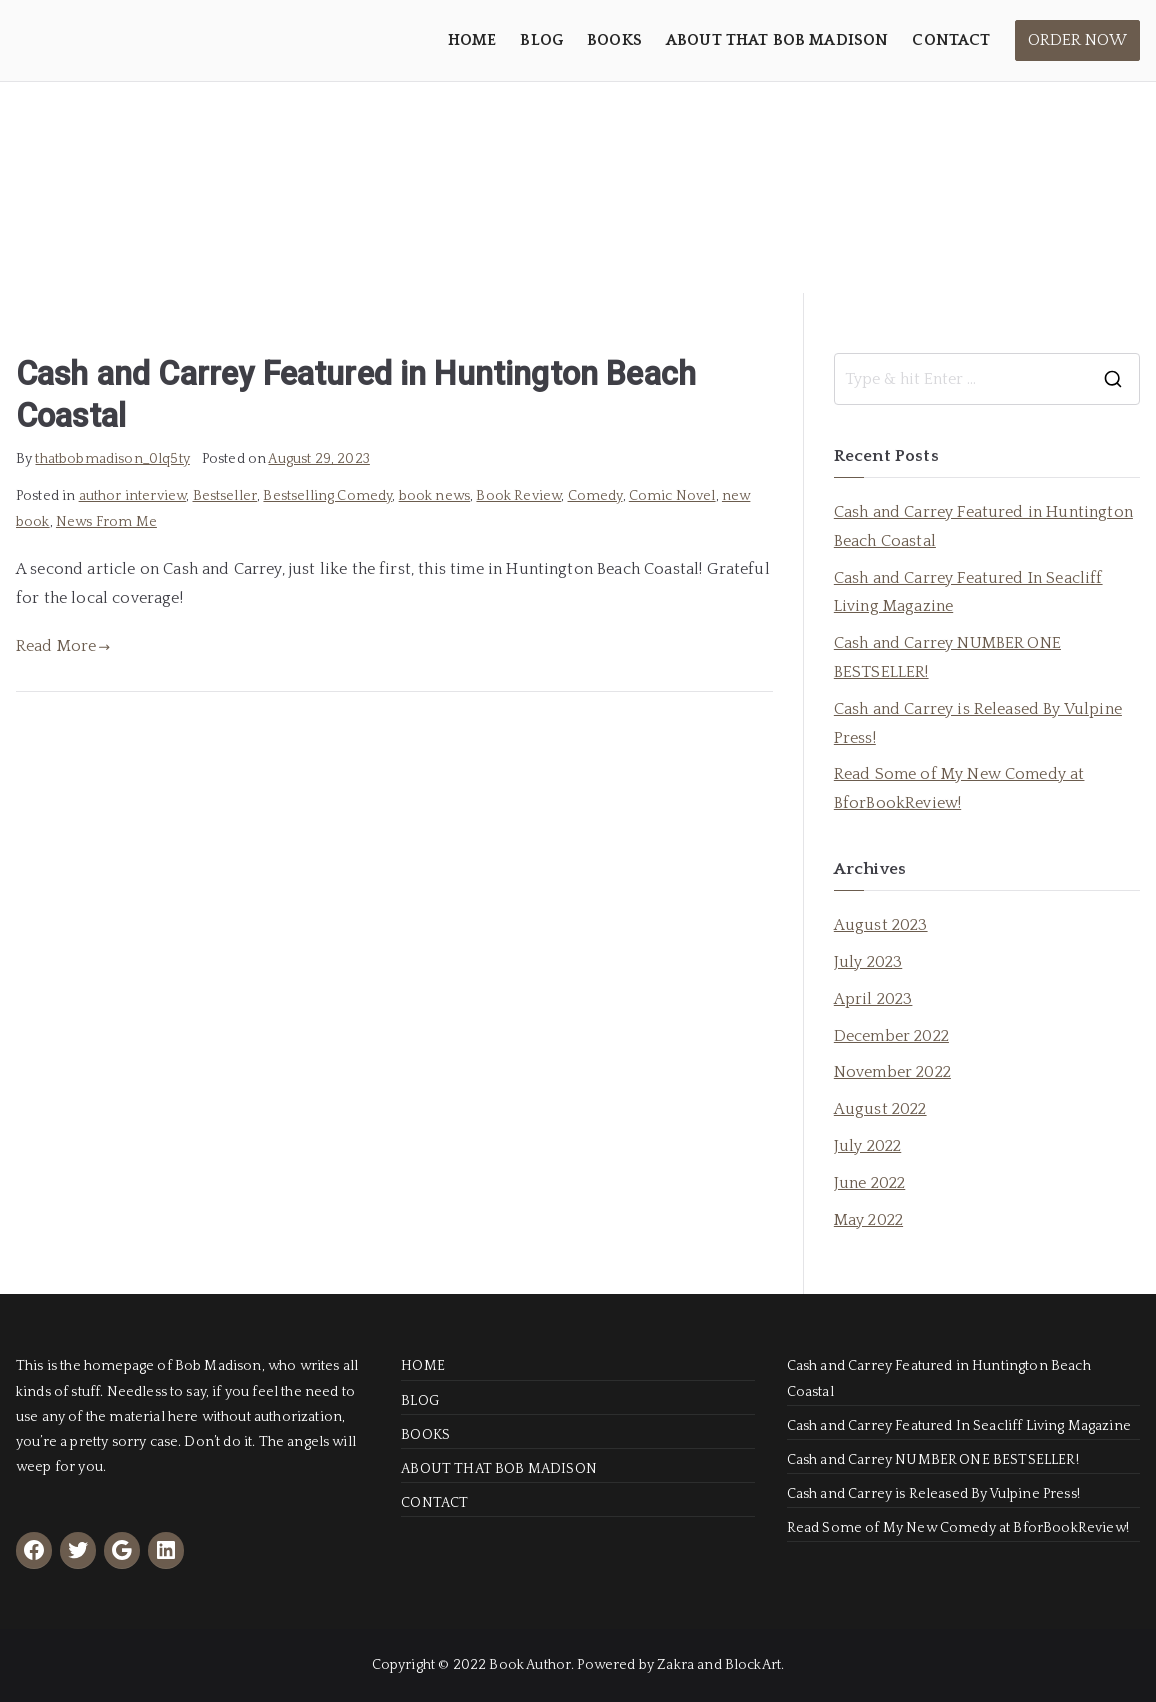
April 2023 (873, 999)
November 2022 (892, 1072)
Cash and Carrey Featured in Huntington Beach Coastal (983, 526)
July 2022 (867, 1146)
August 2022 (880, 1109)
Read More (63, 646)
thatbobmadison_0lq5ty (112, 459)
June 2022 (869, 1183)
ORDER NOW (1077, 40)
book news (434, 496)
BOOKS (614, 40)
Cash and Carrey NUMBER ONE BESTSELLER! (947, 657)
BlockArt (753, 1665)
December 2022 (891, 1036)
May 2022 (868, 1220)
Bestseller (225, 496)
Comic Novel (672, 496)
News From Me (106, 522)
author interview (133, 496)
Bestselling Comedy (327, 496)
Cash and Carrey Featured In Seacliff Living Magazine (968, 592)
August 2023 (881, 925)
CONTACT (951, 40)
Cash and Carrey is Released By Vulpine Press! (978, 723)
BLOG (541, 40)
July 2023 (868, 962)
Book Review (518, 496)
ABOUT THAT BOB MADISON (777, 40)
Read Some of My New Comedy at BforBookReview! (959, 788)
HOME (472, 40)
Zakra (675, 1665)
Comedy (595, 496)
